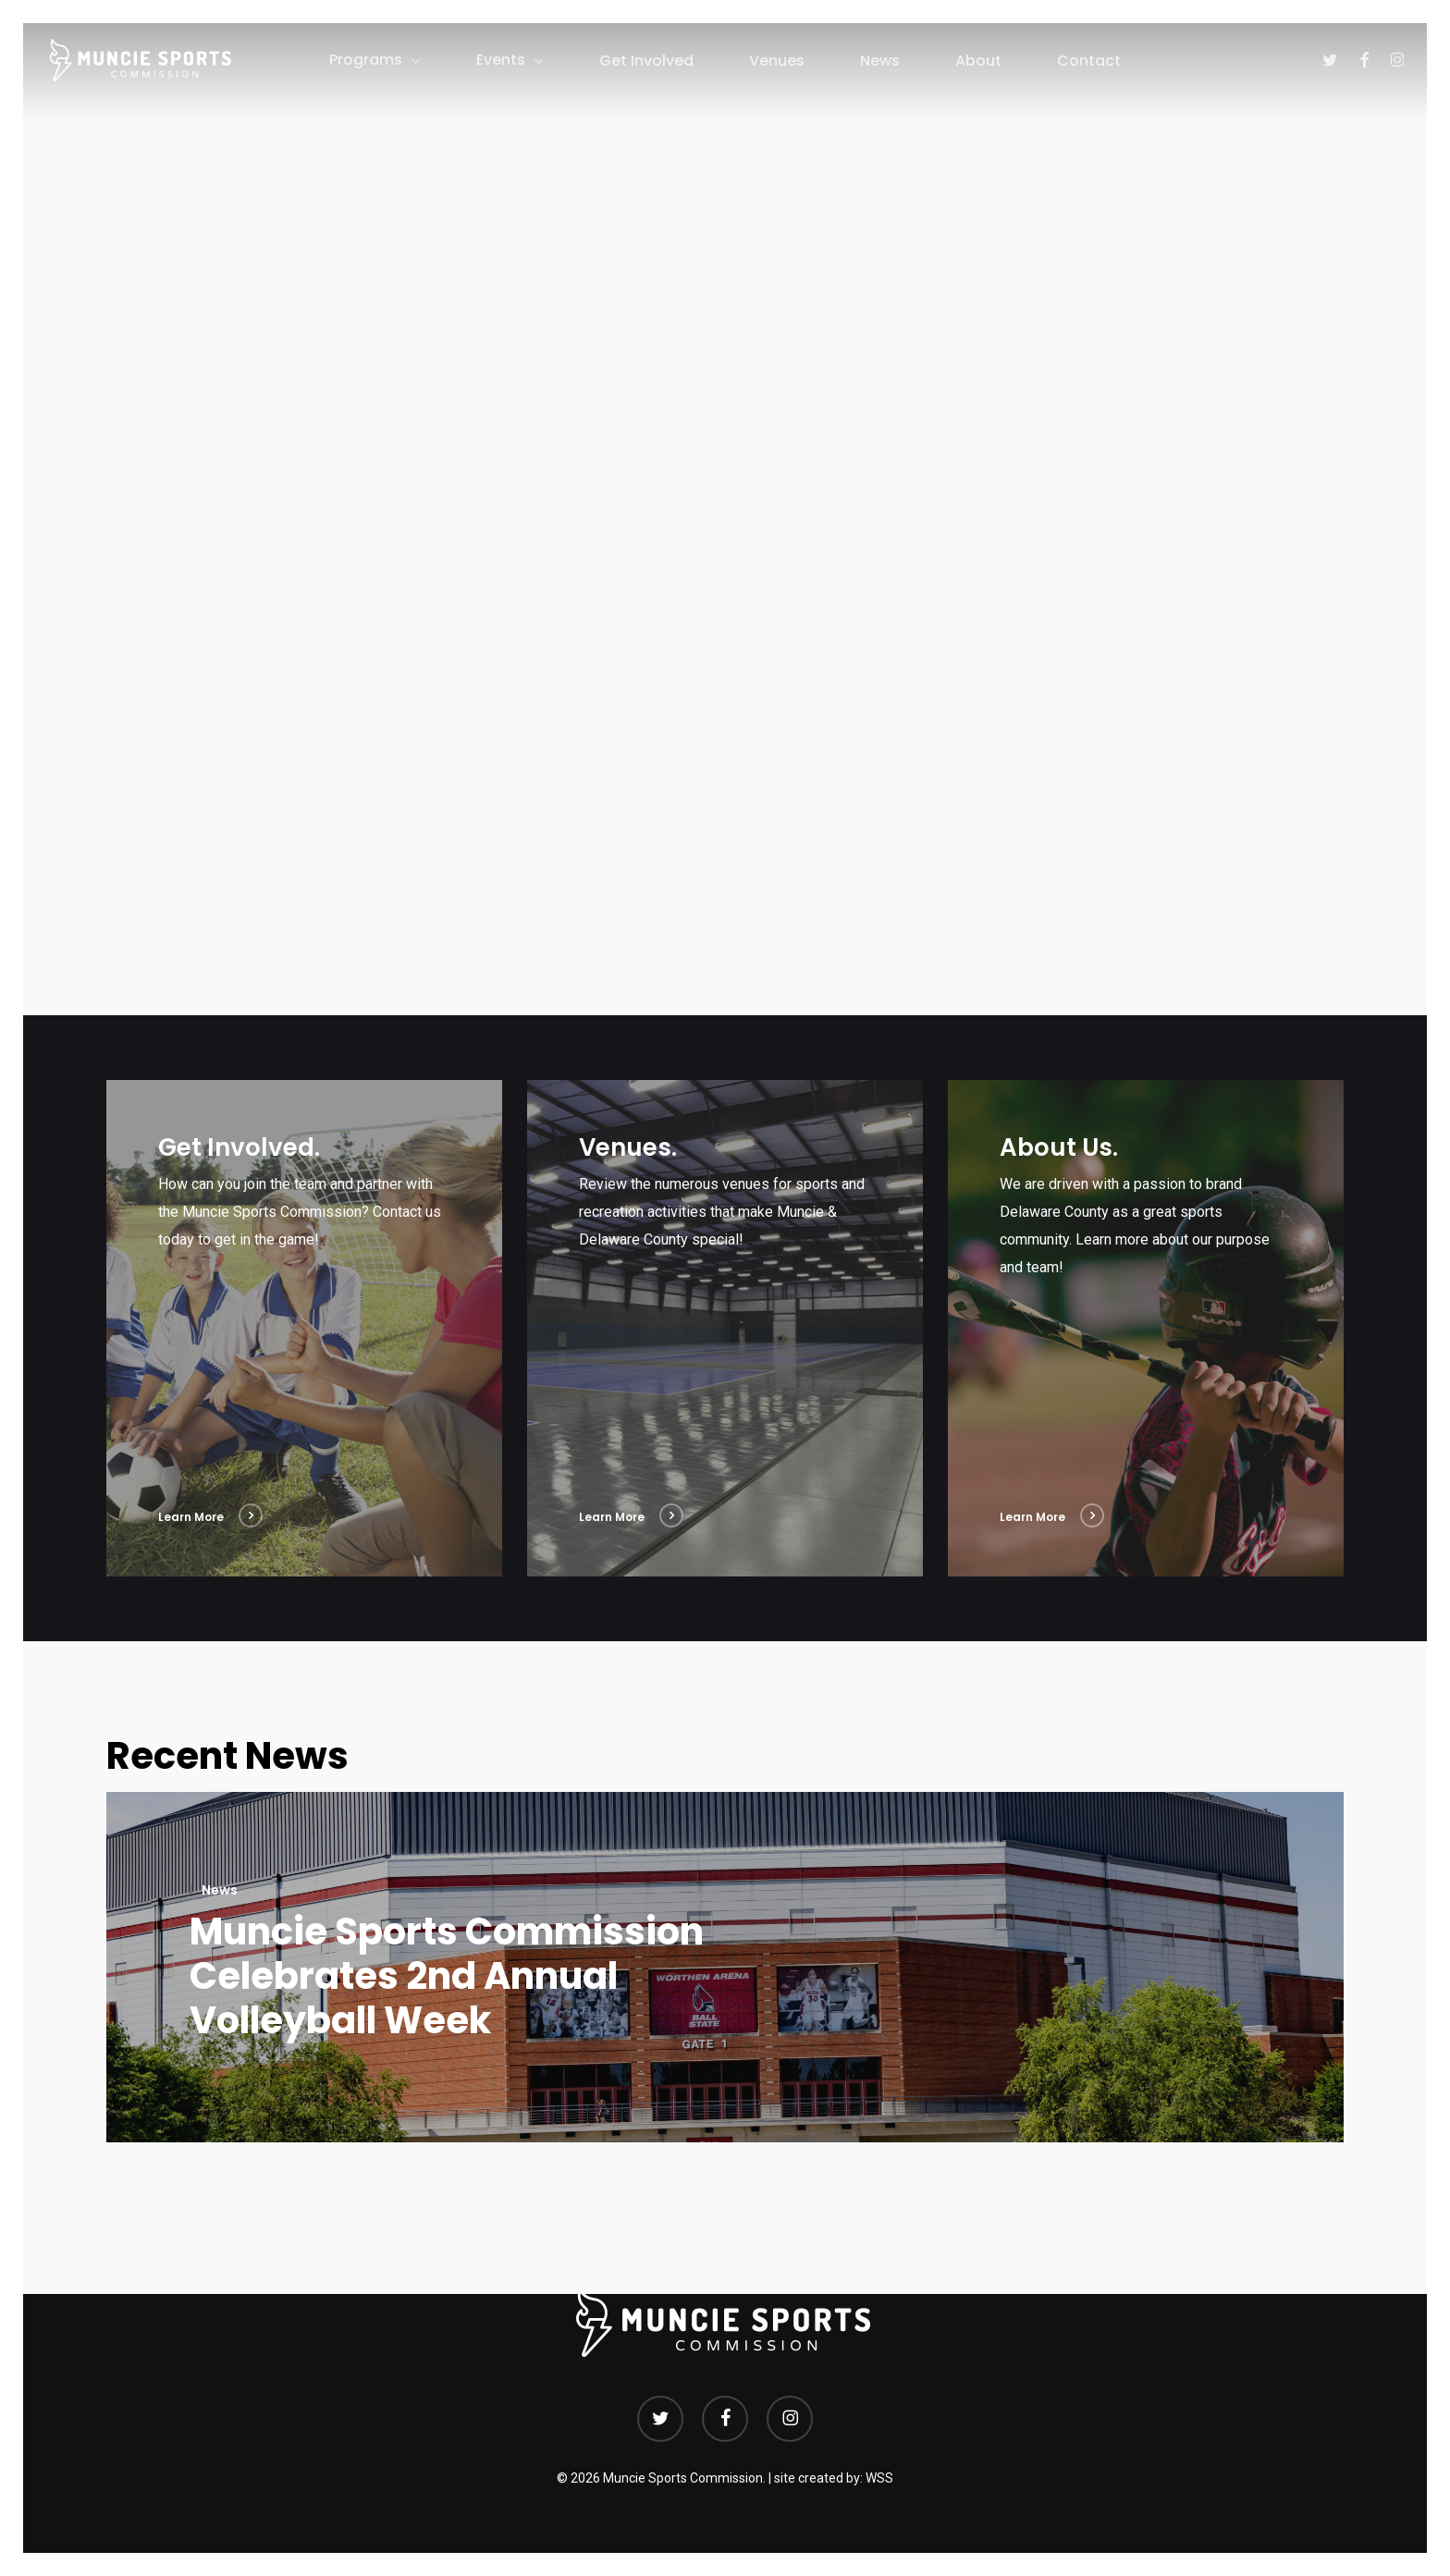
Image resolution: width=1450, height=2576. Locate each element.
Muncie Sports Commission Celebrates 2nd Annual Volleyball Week (447, 1976)
